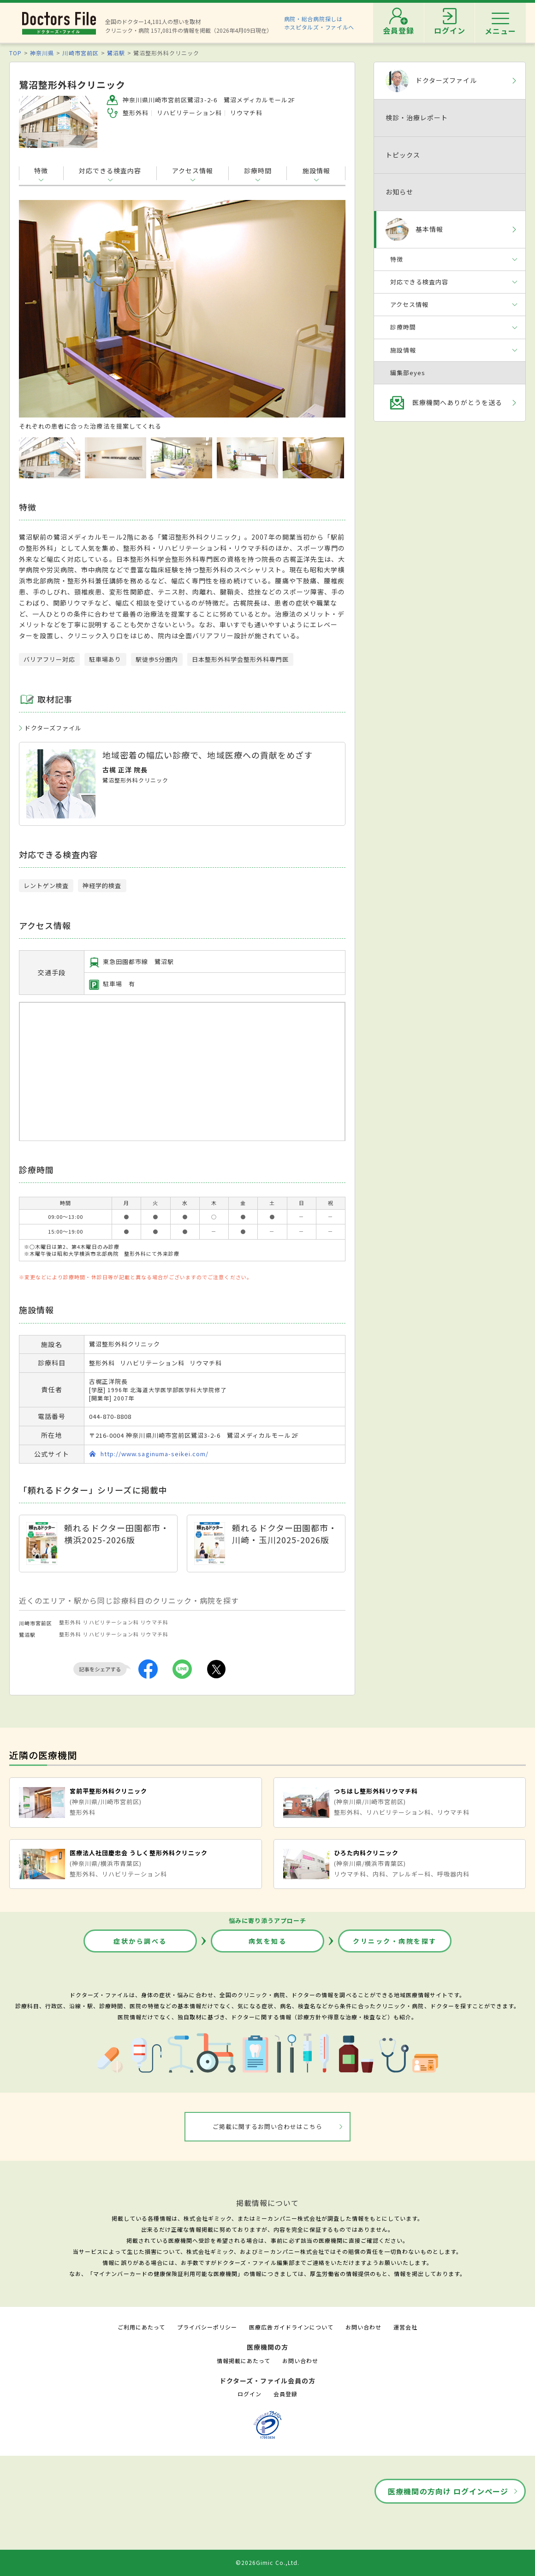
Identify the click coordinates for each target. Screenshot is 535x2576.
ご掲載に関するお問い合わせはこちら (268, 2126)
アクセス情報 (192, 170)
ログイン (250, 2394)
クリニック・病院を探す (395, 1941)
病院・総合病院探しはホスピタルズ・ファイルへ (319, 23)
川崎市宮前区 (80, 53)
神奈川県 (42, 53)
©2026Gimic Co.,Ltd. (267, 2562)
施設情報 (316, 170)
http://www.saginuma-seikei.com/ (154, 1453)
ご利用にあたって (141, 2327)
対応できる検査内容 (110, 170)
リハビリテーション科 (110, 1622)
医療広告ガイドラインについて (291, 2327)
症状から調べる (140, 1941)
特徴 (41, 170)
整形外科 (70, 1622)
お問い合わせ (363, 2327)
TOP (15, 53)
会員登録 (285, 2394)
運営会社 (405, 2327)
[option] (182, 315)
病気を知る (268, 1941)
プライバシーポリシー (207, 2327)
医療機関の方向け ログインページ (448, 2491)
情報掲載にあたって (243, 2360)
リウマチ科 (154, 1622)
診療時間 (258, 170)
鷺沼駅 (116, 53)
